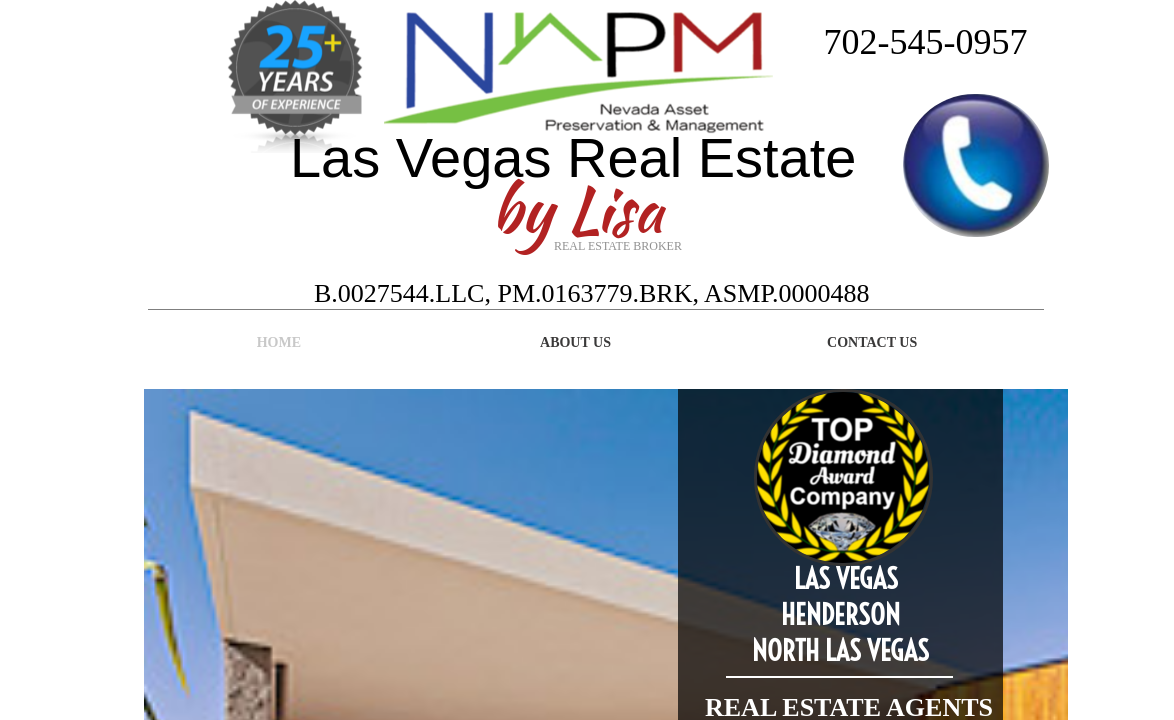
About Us (575, 342)
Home (279, 342)
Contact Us (872, 342)
